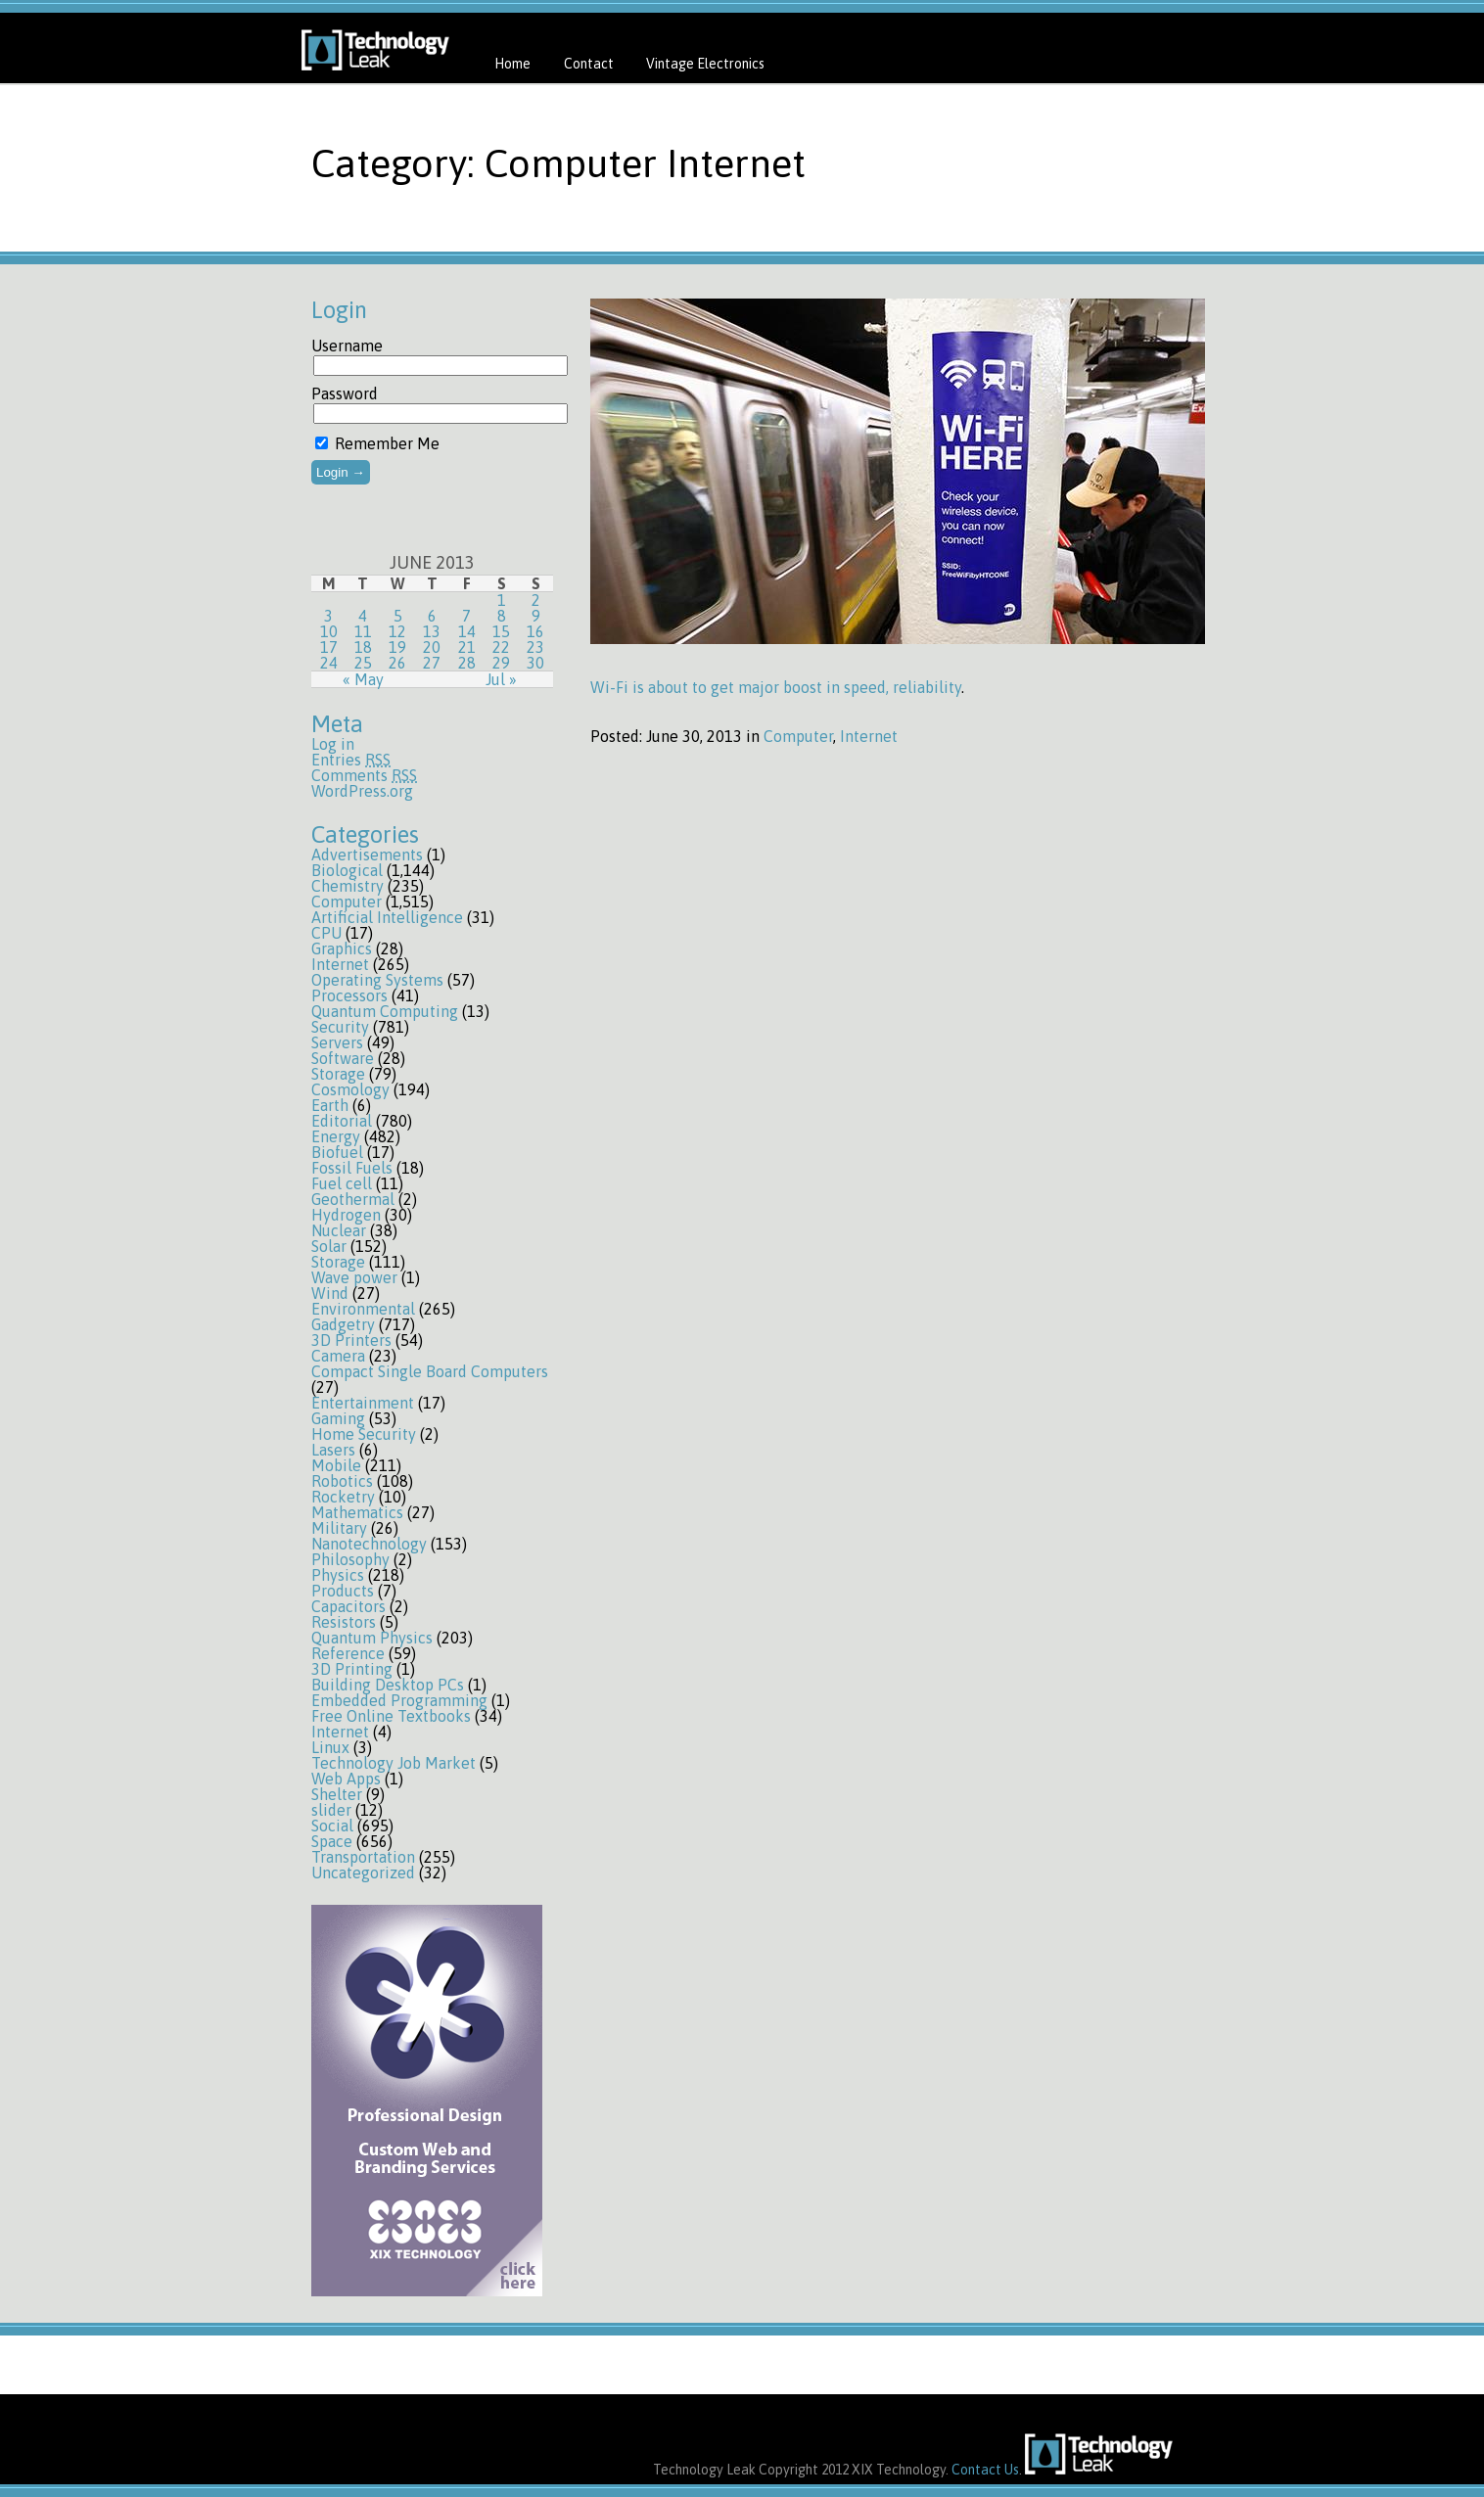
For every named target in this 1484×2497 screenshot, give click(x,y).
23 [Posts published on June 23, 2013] (535, 647)
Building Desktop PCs (387, 1684)
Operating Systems (377, 980)
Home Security (363, 1434)
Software (342, 1058)
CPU (326, 933)
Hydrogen (346, 1215)
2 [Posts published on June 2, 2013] (536, 600)
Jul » (501, 679)
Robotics (342, 1481)
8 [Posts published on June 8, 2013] (501, 615)
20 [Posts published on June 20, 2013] (432, 647)
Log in (332, 744)
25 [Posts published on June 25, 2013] (363, 662)
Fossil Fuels (352, 1168)
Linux (330, 1747)
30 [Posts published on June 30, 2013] (535, 662)
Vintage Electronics (705, 63)
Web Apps (346, 1778)
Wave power (354, 1277)
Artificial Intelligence (387, 917)
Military (339, 1528)
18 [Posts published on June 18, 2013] (363, 647)
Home (512, 63)
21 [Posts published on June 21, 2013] (467, 647)
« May (363, 679)
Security (340, 1027)
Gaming (338, 1418)
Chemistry (347, 886)
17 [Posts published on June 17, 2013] (329, 647)
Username (347, 345)
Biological (347, 870)
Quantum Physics (372, 1637)
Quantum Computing (384, 1011)
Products (342, 1590)
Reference (348, 1653)
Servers (337, 1042)
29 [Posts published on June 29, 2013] (501, 662)
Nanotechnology (369, 1543)
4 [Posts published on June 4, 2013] (362, 615)
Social (332, 1825)
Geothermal (352, 1199)
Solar (329, 1246)
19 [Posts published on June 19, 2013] (397, 647)
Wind (329, 1293)
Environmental (363, 1309)
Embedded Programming (399, 1700)
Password (344, 393)
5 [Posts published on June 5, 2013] (398, 615)
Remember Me (377, 443)
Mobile (336, 1465)
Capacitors (348, 1606)
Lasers (333, 1449)
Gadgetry (343, 1324)
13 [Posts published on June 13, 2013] (432, 631)
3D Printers (351, 1340)
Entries (351, 759)
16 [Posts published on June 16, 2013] (535, 631)
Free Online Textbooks (391, 1716)
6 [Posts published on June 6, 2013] (432, 615)
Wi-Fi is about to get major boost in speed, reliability (775, 687)
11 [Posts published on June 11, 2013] (363, 631)
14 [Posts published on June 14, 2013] (467, 631)
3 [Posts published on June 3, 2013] (328, 615)
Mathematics (357, 1512)
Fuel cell (341, 1183)
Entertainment (362, 1402)
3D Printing (352, 1669)
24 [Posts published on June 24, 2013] (329, 662)
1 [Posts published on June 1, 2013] (501, 600)
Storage (338, 1074)
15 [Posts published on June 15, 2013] (501, 631)
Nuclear (338, 1230)
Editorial (341, 1121)
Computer (346, 901)
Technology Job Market (393, 1763)
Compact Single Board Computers (429, 1371)
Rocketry (343, 1496)
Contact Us (985, 2469)
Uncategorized (363, 1872)
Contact (589, 63)
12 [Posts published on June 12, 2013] (397, 631)
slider (331, 1810)
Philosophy (350, 1559)
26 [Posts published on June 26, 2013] (397, 662)
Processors (349, 995)
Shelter (336, 1794)
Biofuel (337, 1152)
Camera (338, 1355)
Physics (337, 1575)
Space (331, 1841)
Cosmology (350, 1089)
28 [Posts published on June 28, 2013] (467, 662)
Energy (335, 1136)
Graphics (341, 948)
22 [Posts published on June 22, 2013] (501, 647)
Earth (329, 1105)
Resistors (343, 1622)
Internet (340, 964)
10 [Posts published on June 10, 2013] (329, 631)
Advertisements (367, 854)
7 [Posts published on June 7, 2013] (466, 615)
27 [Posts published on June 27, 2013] (432, 662)
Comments (364, 775)
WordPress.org (362, 791)
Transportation (363, 1857)
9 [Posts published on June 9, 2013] (536, 615)
